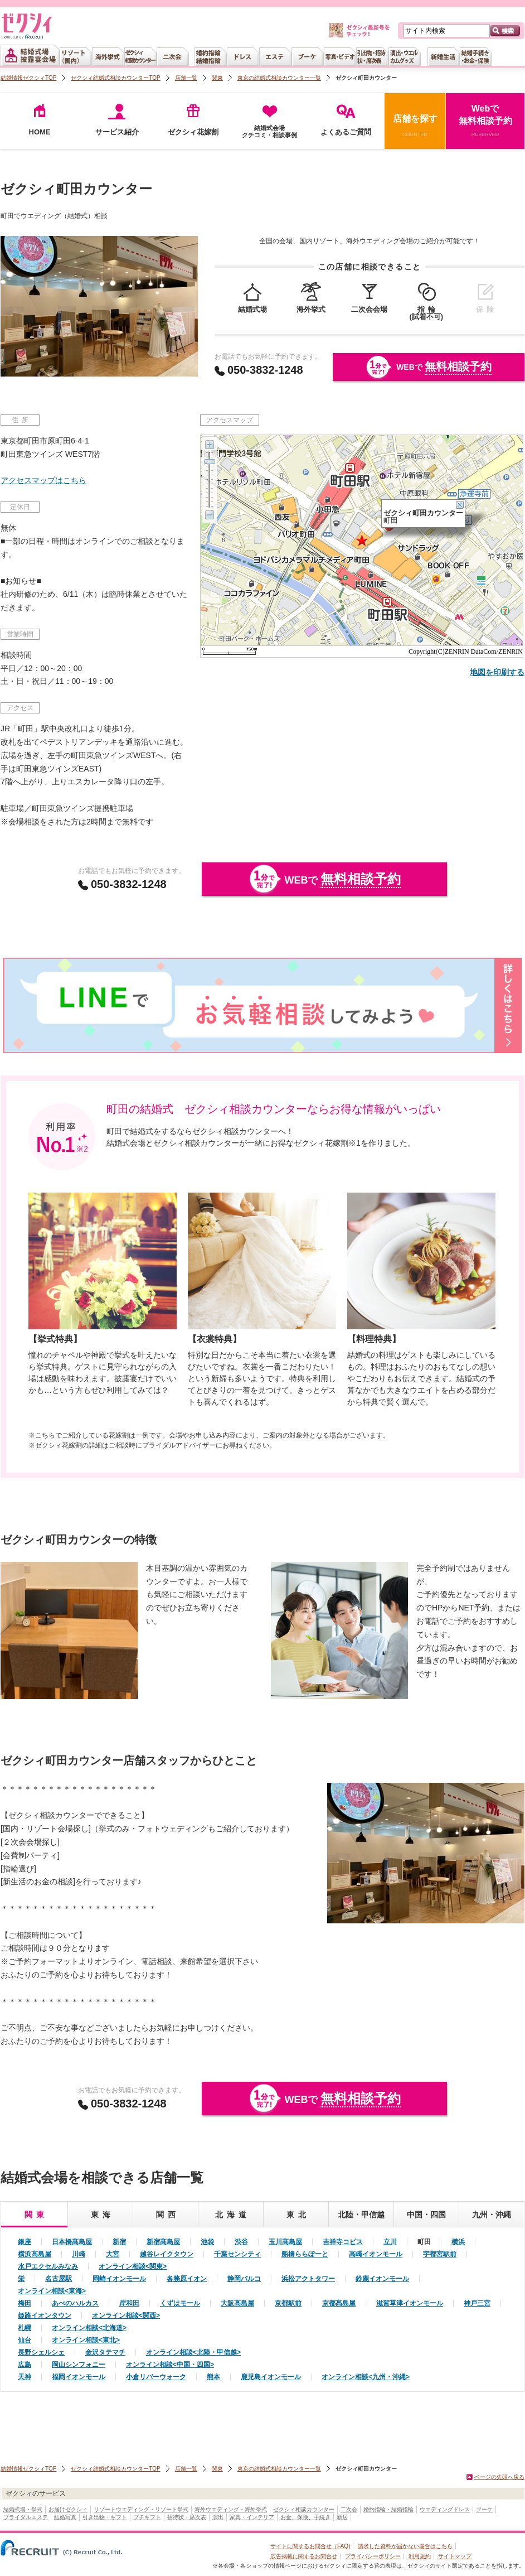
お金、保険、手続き (305, 2517)
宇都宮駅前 (439, 2254)
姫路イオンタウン (44, 2315)
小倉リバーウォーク (156, 2377)
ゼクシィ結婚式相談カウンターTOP (115, 78)
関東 (217, 78)
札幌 (24, 2328)
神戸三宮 (477, 2303)
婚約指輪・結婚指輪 (388, 2509)
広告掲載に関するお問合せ (303, 2556)
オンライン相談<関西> (126, 2315)
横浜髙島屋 (34, 2254)
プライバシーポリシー (373, 2556)
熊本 (213, 2377)
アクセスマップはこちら (43, 480)
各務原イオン (187, 2279)
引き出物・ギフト (104, 2517)
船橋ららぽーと (304, 2254)
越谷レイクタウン (166, 2254)
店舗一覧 (186, 78)
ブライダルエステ (25, 2517)
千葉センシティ (237, 2254)
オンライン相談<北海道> (89, 2328)
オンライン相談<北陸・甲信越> (193, 2352)
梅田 (24, 2303)
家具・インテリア (252, 2517)
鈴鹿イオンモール (382, 2279)
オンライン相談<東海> (52, 2291)
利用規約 (420, 2556)
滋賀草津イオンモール (409, 2303)
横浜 (458, 2242)
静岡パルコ (244, 2279)
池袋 (207, 2242)
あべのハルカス (75, 2303)
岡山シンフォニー (78, 2364)
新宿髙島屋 (163, 2242)
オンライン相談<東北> (86, 2340)
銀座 (24, 2242)
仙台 (24, 2340)
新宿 (119, 2242)
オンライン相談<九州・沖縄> (366, 2377)
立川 (390, 2242)
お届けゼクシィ (68, 2509)
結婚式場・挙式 (22, 2509)
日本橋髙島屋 (72, 2242)
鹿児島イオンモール (271, 2377)
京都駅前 (288, 2303)
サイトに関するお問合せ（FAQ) (310, 2546)
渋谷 (241, 2242)
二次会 (349, 2509)
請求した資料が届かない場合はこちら (405, 2546)
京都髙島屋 (339, 2303)
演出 (217, 2517)
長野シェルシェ (41, 2352)
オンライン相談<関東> (133, 2266)
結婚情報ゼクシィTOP (28, 78)
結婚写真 (65, 2517)
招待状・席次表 (186, 2517)
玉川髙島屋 (285, 2242)
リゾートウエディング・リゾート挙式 (141, 2509)
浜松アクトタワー (308, 2279)
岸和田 (129, 2303)
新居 (342, 2517)
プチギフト (147, 2517)
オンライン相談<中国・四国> (170, 2364)
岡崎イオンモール (119, 2279)
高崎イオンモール (375, 2254)
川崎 (78, 2254)
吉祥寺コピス (343, 2242)
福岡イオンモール (78, 2377)
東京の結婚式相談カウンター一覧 (279, 78)
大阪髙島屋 (237, 2303)
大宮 (112, 2254)
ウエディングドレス (445, 2509)
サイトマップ (454, 2556)
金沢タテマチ (105, 2352)
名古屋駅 (58, 2279)
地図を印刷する (497, 672)
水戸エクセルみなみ (48, 2266)
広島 (24, 2364)
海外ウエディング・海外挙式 (231, 2509)
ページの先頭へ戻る (499, 2477)
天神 (24, 2377)
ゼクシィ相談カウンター (303, 2509)
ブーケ (484, 2509)
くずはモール (180, 2303)
